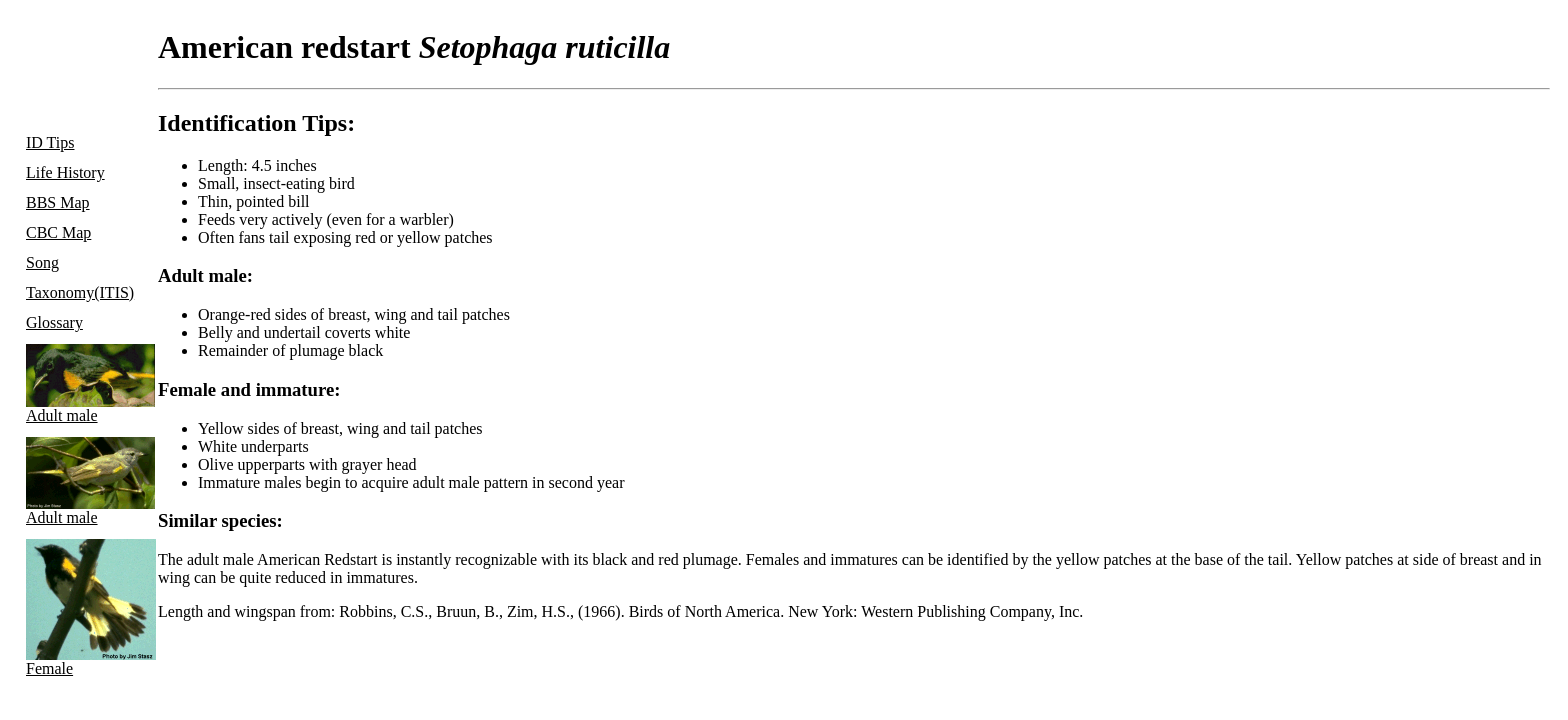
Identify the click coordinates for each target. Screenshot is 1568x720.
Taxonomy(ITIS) (80, 292)
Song (42, 262)
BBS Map (58, 202)
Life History (65, 172)
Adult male (83, 384)
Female (83, 608)
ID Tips (50, 142)
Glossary (54, 322)
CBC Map (58, 232)
